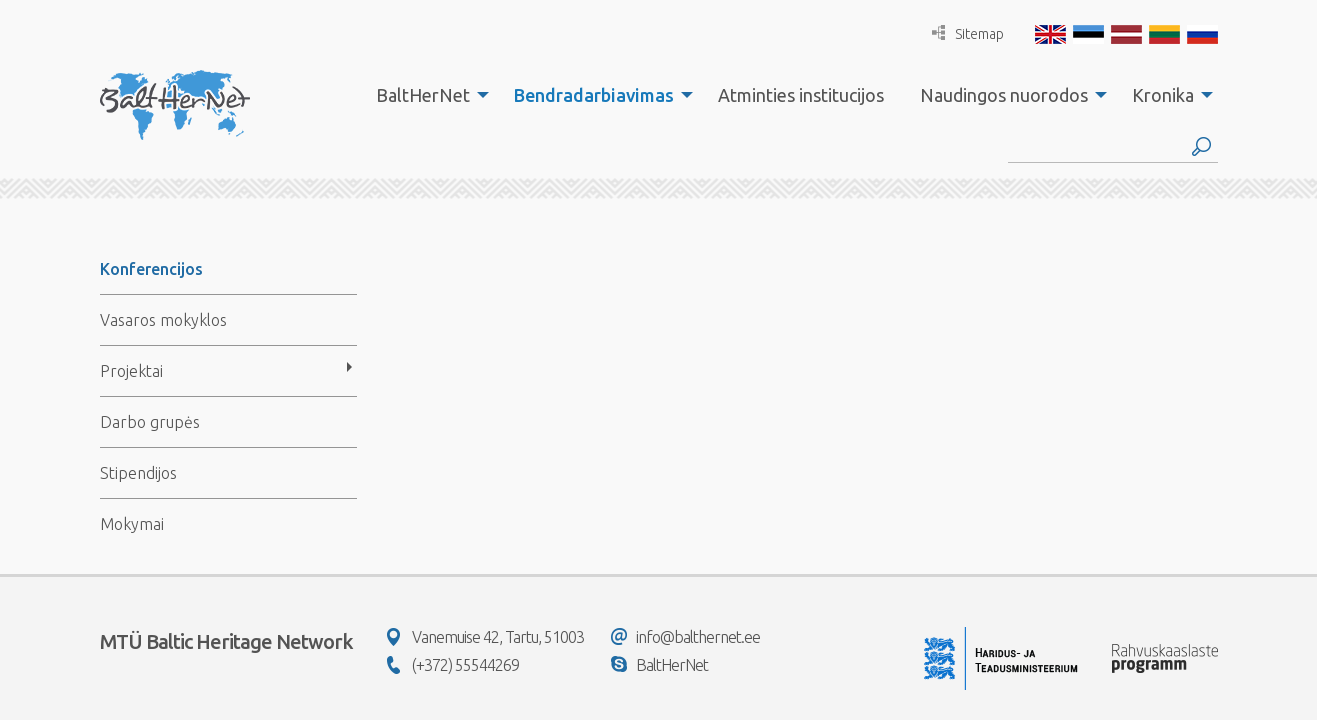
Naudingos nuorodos (1004, 95)
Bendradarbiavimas (594, 95)
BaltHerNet (423, 95)
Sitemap (968, 33)
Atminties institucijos (801, 95)
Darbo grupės (150, 422)
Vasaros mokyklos (163, 320)
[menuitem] (427, 95)
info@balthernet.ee (685, 637)
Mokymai (132, 524)
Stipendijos (138, 473)
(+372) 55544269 (453, 665)
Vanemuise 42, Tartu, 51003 (485, 637)
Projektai (131, 371)
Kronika (1163, 95)
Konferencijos (151, 269)
